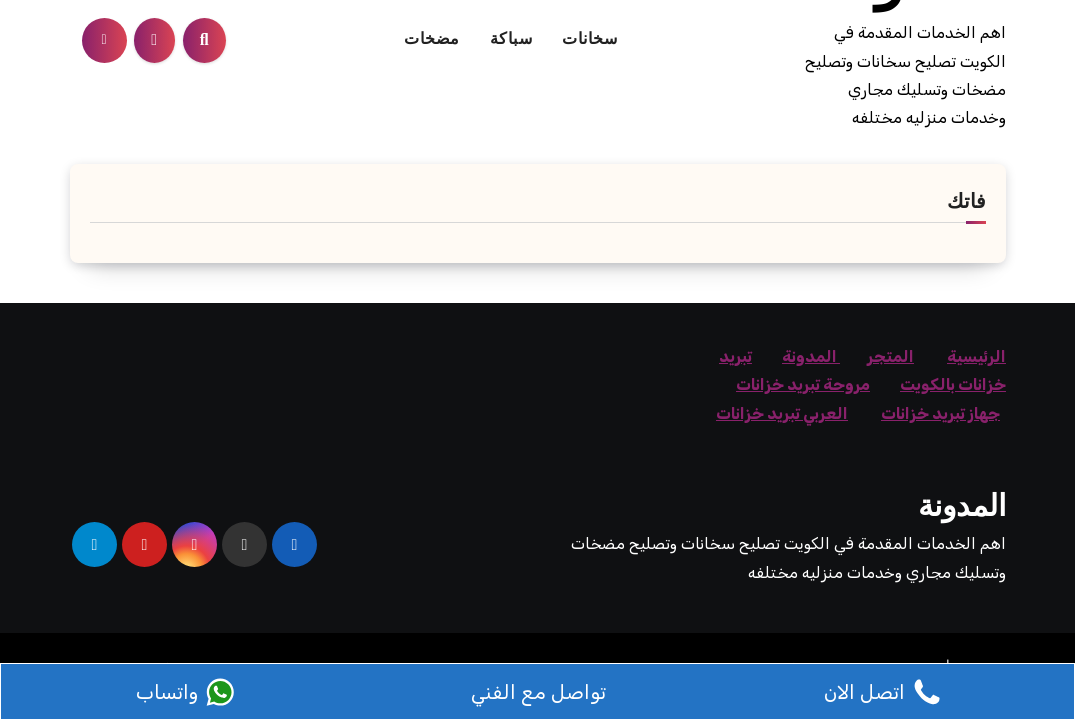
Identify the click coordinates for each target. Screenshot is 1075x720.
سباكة (511, 40)
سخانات (589, 40)
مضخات (432, 40)
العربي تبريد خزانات (782, 413)
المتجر (890, 356)
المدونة (811, 356)
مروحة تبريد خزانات (803, 384)
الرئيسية (976, 356)
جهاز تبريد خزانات (940, 413)
